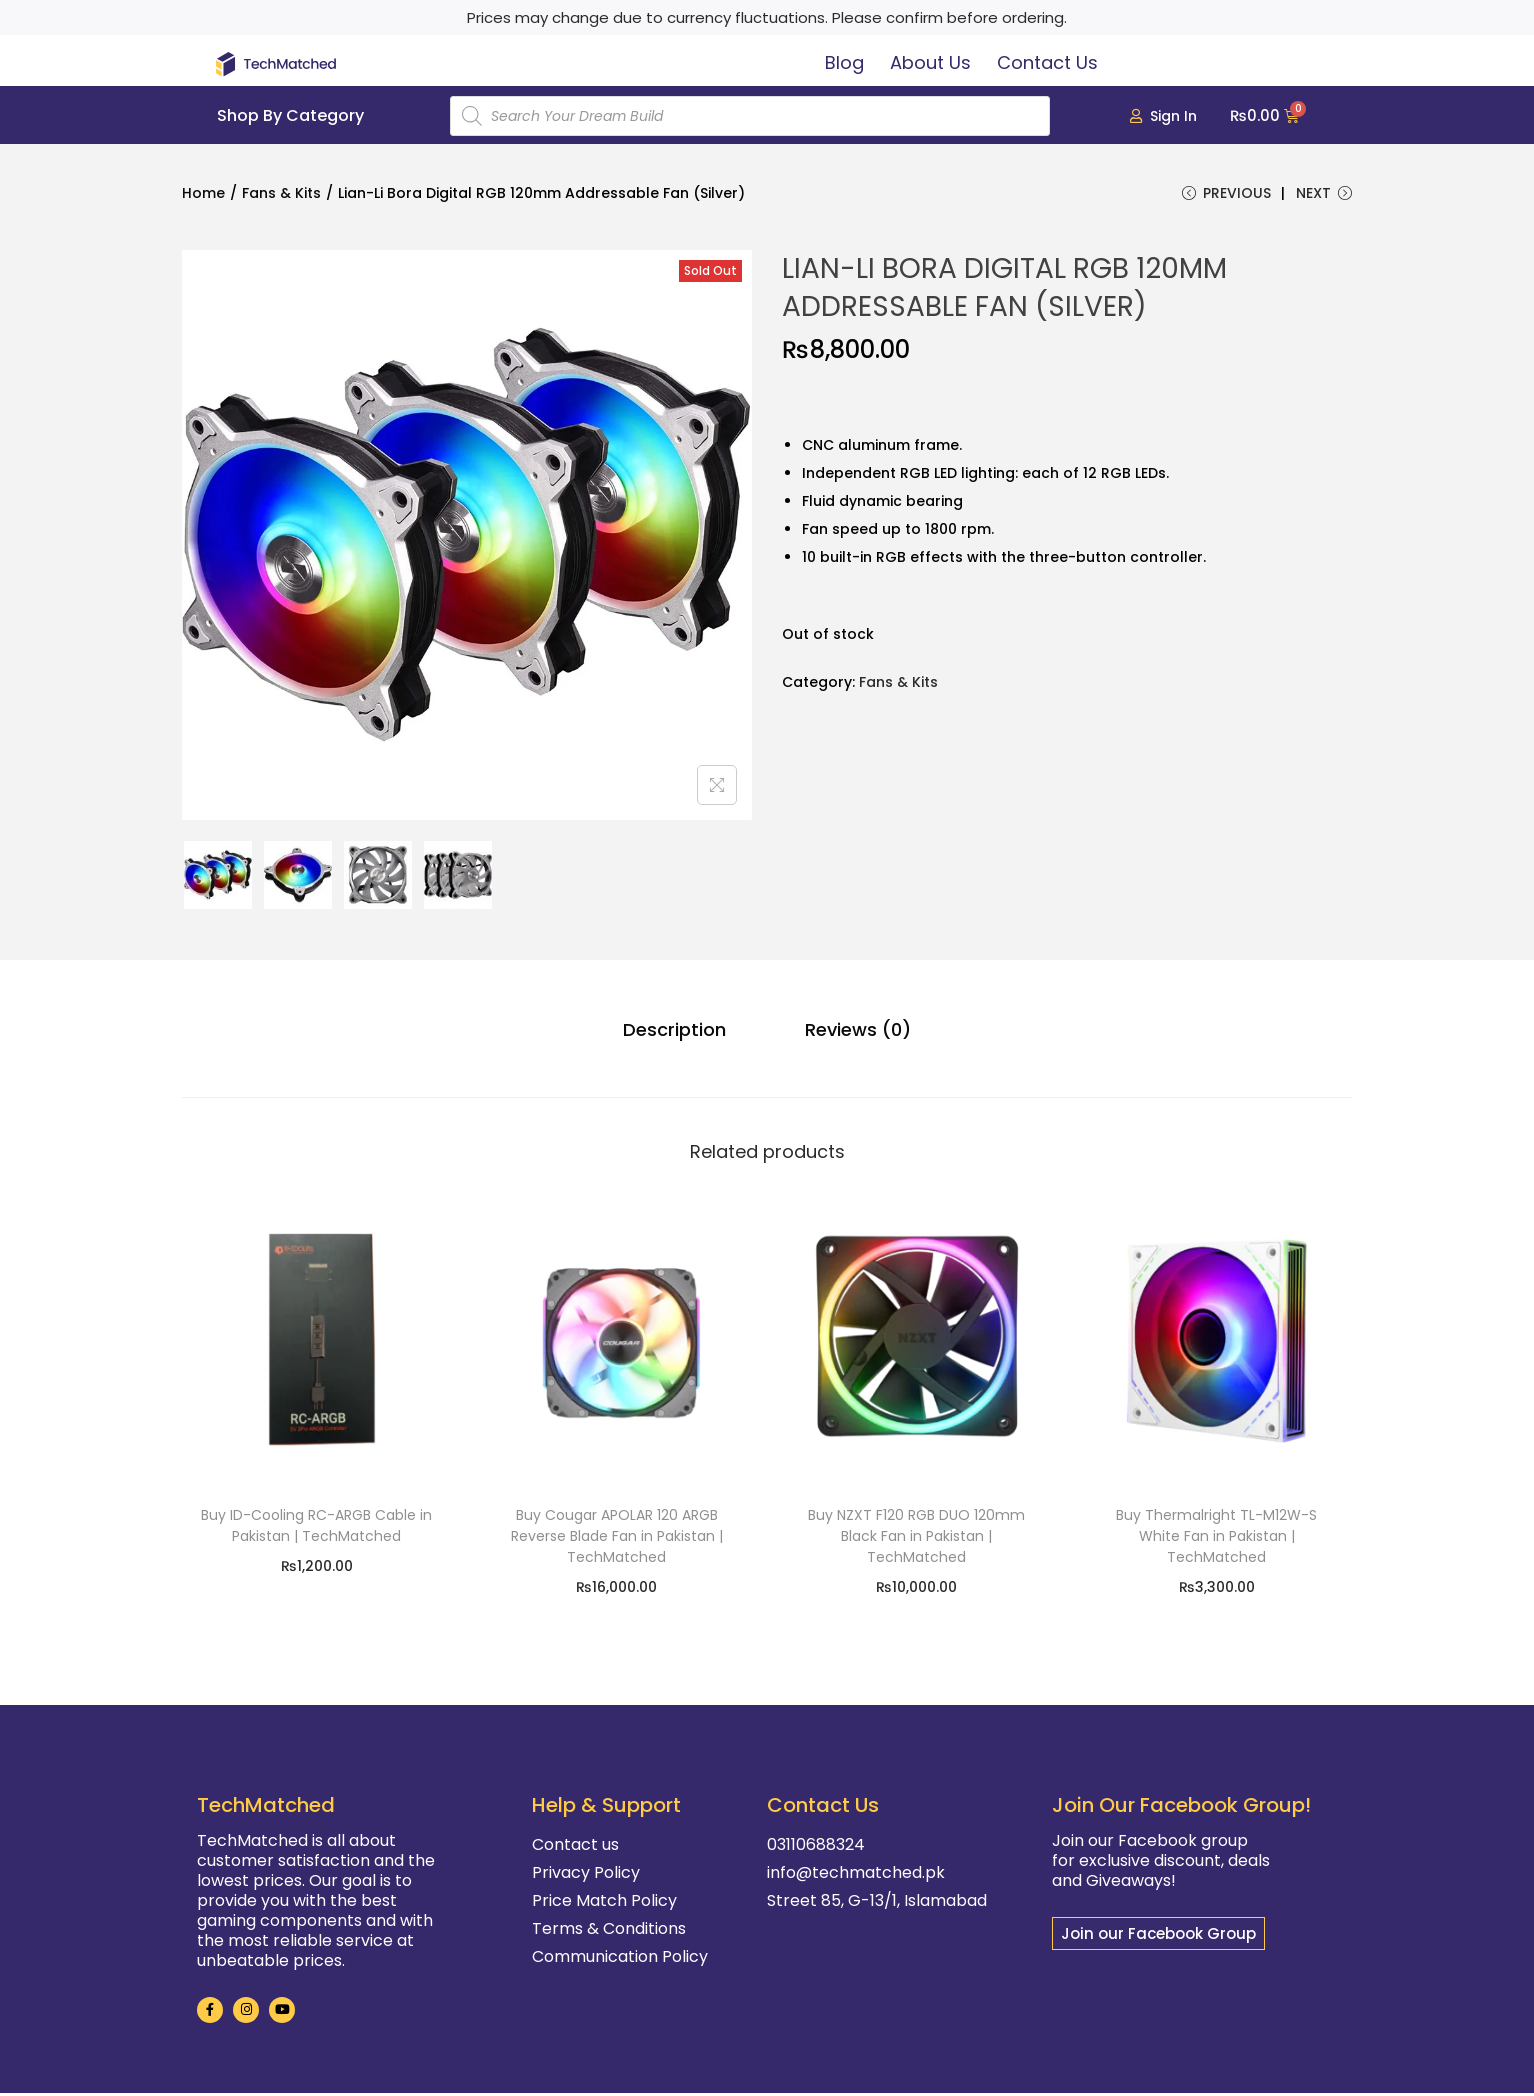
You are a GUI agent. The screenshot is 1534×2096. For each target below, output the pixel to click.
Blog (844, 62)
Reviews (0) (851, 1034)
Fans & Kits (281, 193)
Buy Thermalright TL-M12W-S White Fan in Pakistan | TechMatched (1216, 1539)
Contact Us (1047, 62)
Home (203, 193)
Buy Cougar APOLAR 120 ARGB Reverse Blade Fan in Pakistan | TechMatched (617, 1539)
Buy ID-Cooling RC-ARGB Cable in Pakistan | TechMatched (316, 1528)
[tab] (682, 1035)
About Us (930, 62)
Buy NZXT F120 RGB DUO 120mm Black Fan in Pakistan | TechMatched (916, 1539)
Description (682, 1034)
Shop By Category (290, 115)
